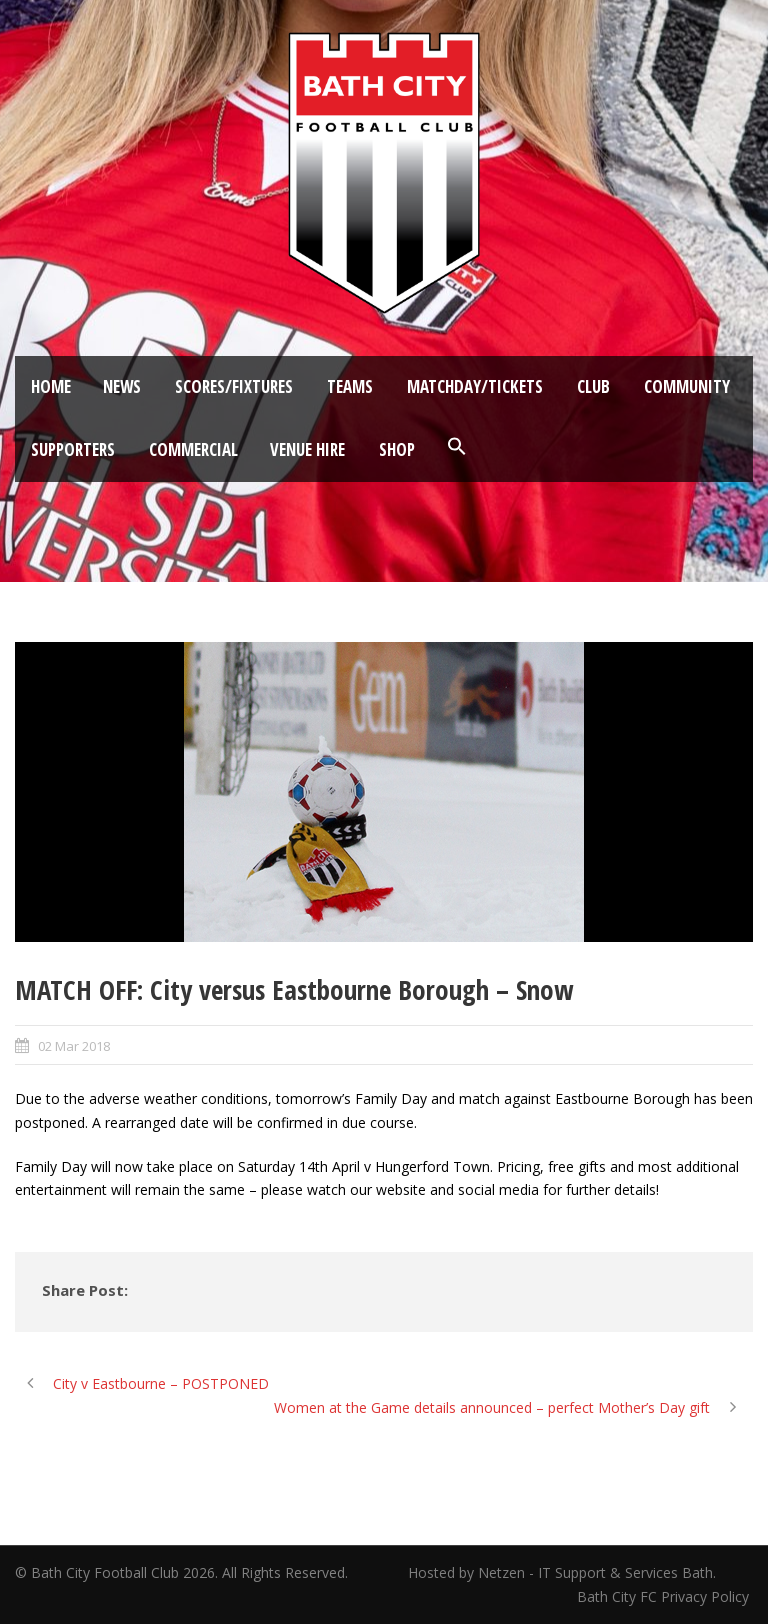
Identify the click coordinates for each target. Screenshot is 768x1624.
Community (687, 386)
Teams (350, 386)
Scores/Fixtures (234, 386)
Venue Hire (307, 449)
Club (593, 386)
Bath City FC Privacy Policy (665, 1596)
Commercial (193, 449)
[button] (457, 447)
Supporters (73, 449)
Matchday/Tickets (475, 386)
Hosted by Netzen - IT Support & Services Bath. (562, 1572)
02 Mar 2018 (74, 1046)
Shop (397, 449)
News (122, 386)
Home (51, 386)
